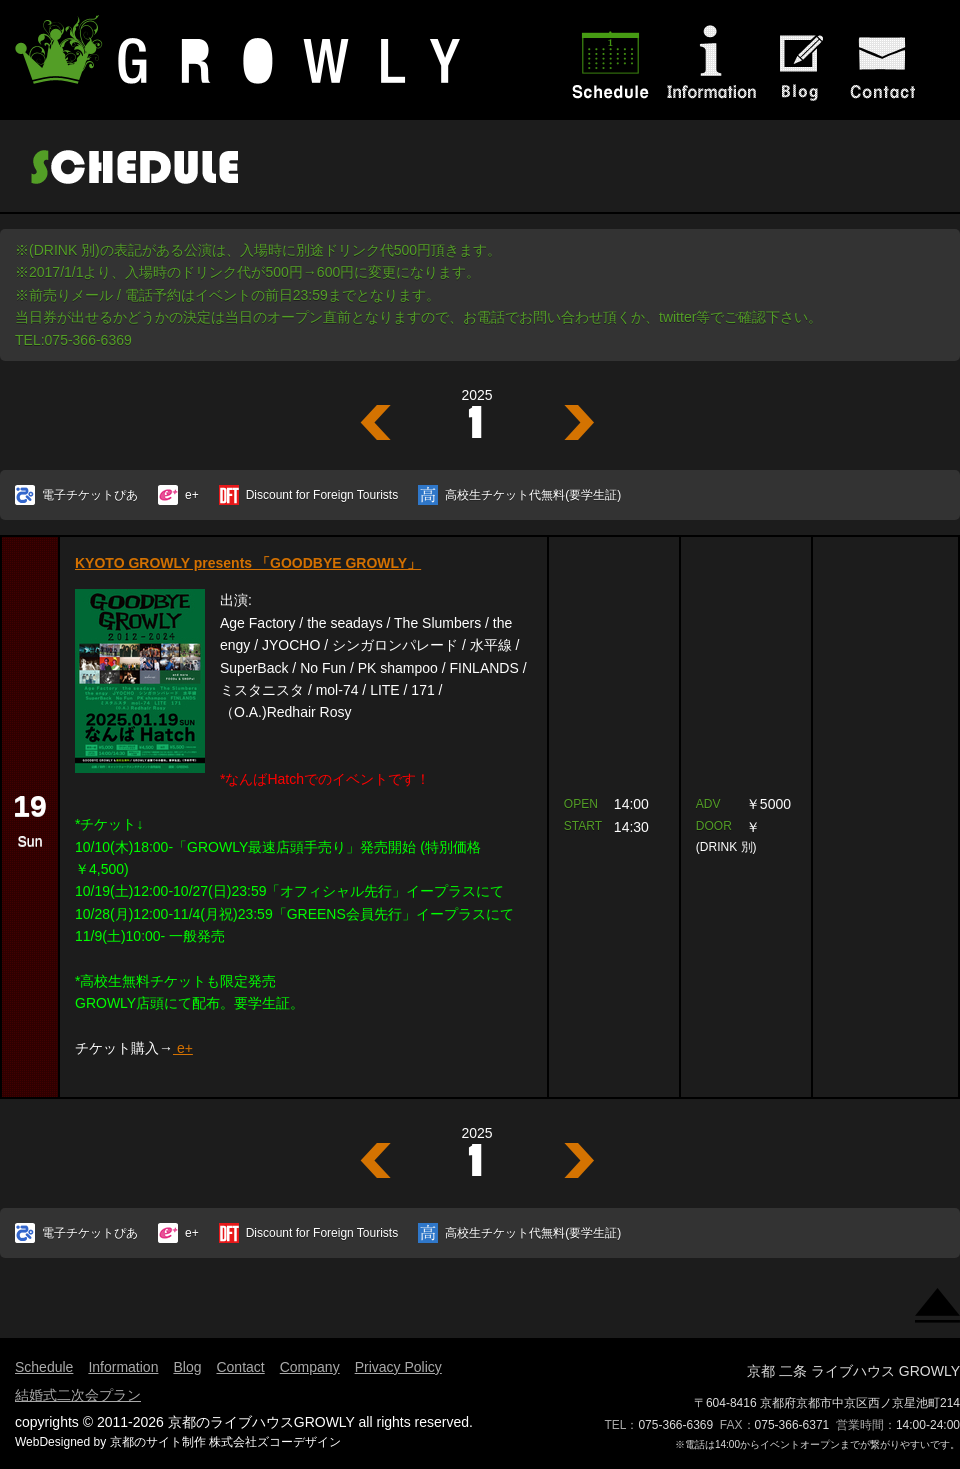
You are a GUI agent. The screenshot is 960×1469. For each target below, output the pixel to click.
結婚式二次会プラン (78, 1395)
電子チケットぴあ (90, 495)
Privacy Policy (398, 1367)
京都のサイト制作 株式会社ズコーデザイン (225, 1442)
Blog (187, 1367)
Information (123, 1367)
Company (310, 1367)
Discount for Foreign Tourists (322, 495)
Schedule (44, 1367)
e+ (192, 495)
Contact (240, 1367)
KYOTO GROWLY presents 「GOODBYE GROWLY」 (248, 563)
